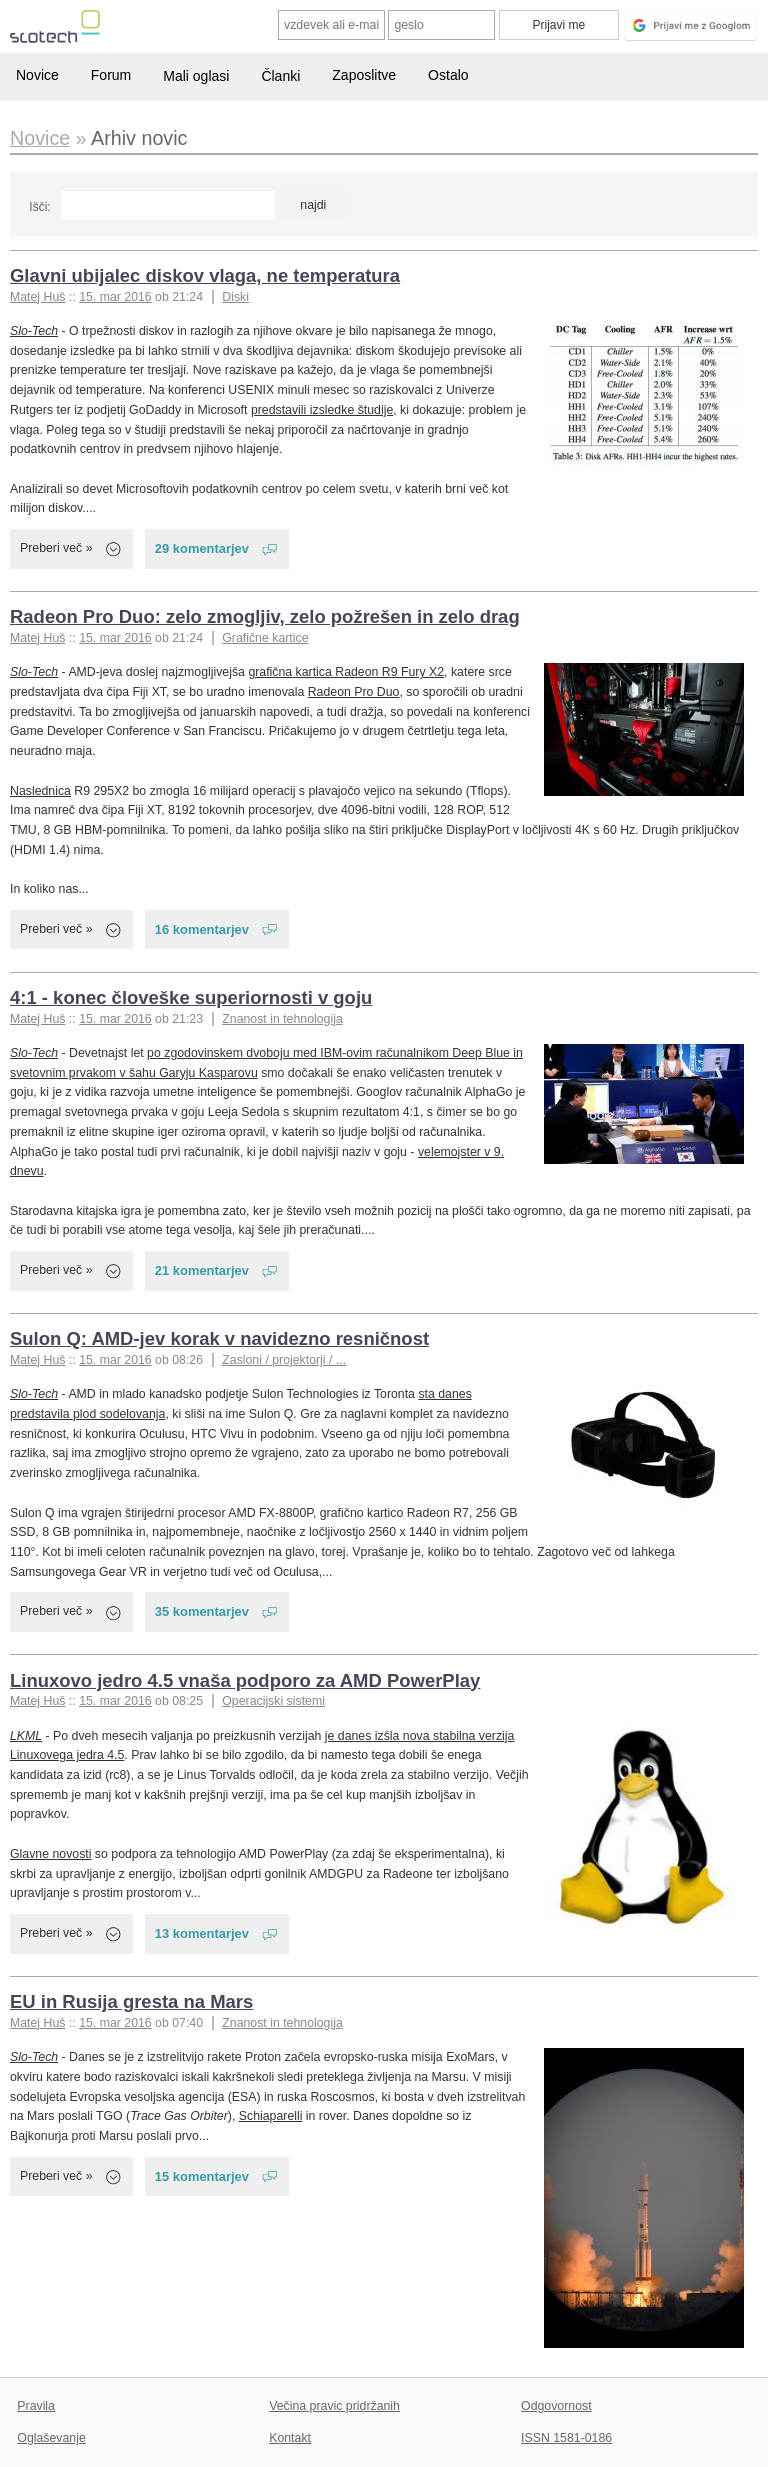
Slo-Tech (34, 331)
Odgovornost (556, 2406)
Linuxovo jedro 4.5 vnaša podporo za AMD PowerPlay (245, 1680)
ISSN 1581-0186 (566, 2438)
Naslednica (40, 791)
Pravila (36, 2406)
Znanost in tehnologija (282, 1019)
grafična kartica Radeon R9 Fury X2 (346, 672)
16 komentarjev (202, 929)
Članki (280, 76)
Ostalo (448, 75)
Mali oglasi (196, 76)
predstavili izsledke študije (322, 410)
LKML (26, 1736)
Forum (111, 75)
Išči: (39, 207)
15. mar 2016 (115, 297)
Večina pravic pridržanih (334, 2406)
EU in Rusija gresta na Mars (131, 2001)
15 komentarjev (202, 2176)
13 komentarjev (202, 1933)
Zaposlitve (364, 75)
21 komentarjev (202, 1270)
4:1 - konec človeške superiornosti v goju (191, 997)
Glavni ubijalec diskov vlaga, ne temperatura (205, 275)
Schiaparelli (271, 2116)
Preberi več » (56, 548)
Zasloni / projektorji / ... (284, 1360)
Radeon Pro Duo (354, 692)
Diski (235, 297)
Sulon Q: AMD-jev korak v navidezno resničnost (219, 1338)
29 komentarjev (202, 548)
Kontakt (290, 2438)
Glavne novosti (50, 1854)
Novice (37, 75)
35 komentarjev (202, 1611)
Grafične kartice (265, 638)
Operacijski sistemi (273, 1701)
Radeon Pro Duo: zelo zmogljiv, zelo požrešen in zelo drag (265, 616)
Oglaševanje (51, 2438)
